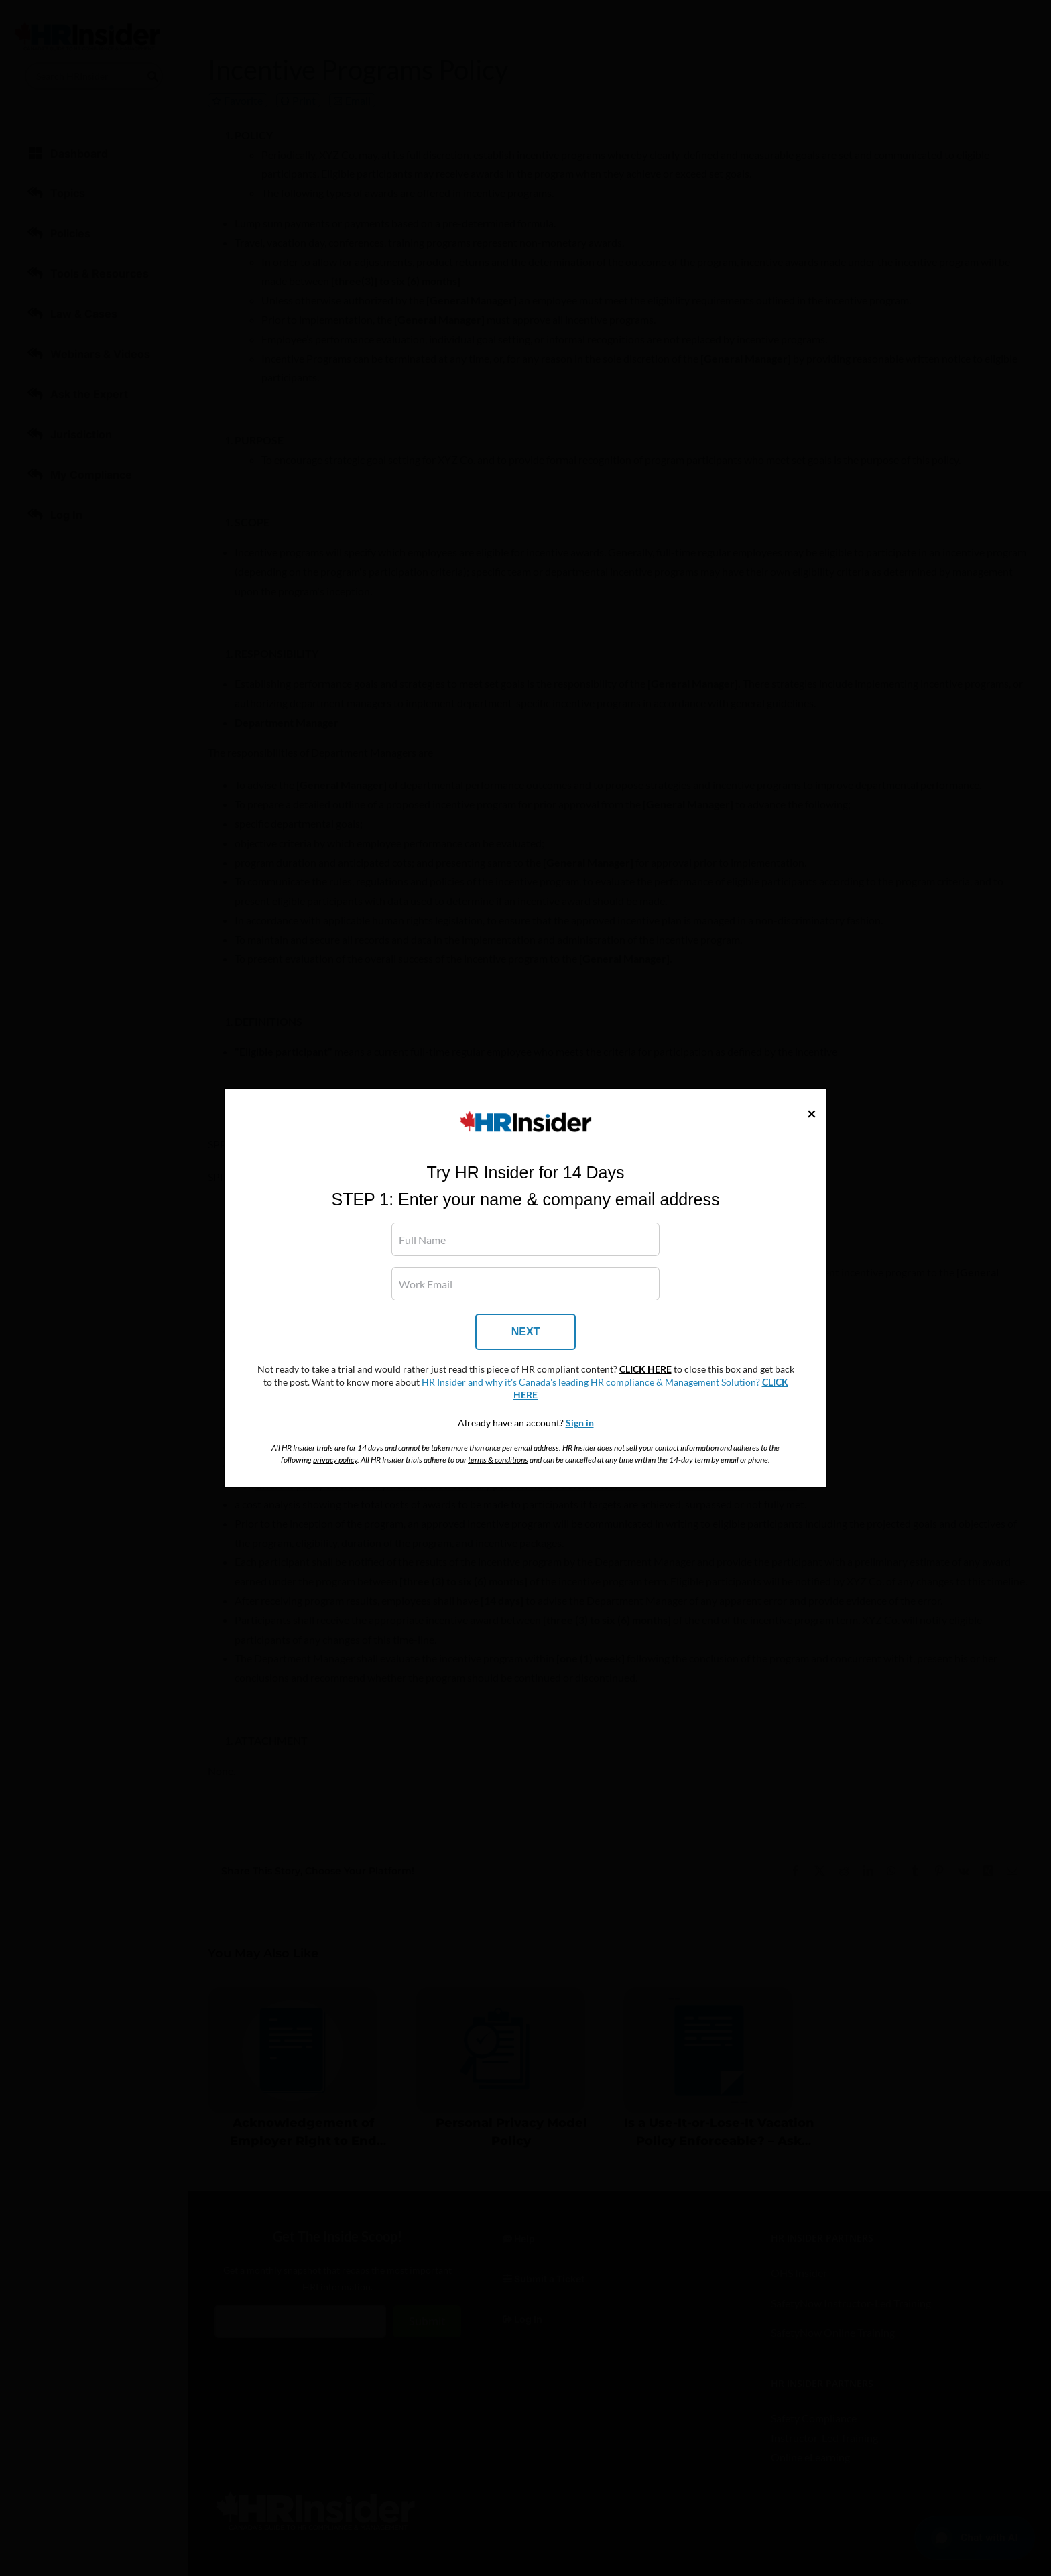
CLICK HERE (645, 1369)
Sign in (580, 1423)
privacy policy (335, 1460)
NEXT (525, 1331)
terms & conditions (498, 1460)
